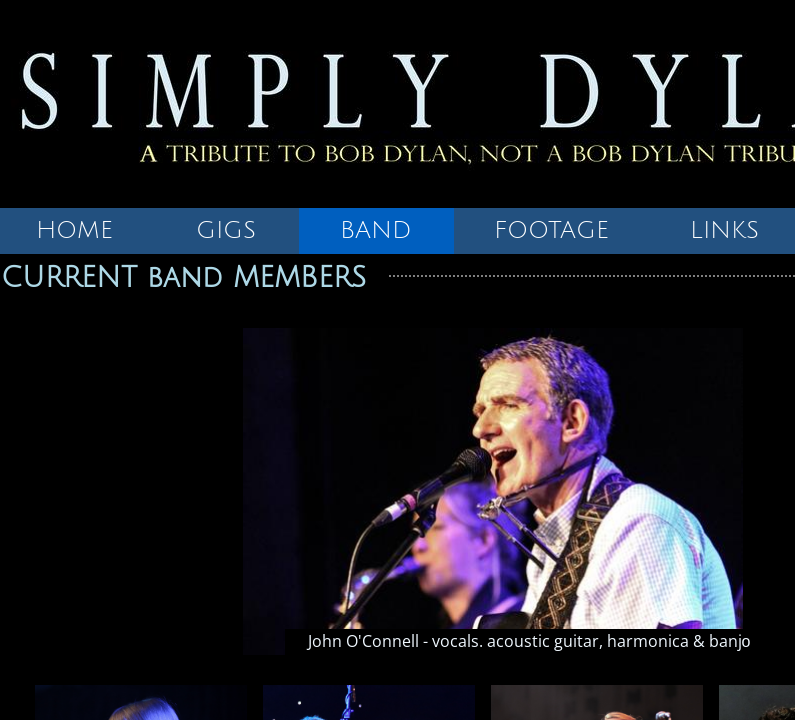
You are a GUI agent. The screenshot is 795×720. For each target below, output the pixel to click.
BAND (376, 230)
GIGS (226, 230)
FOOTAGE (551, 230)
